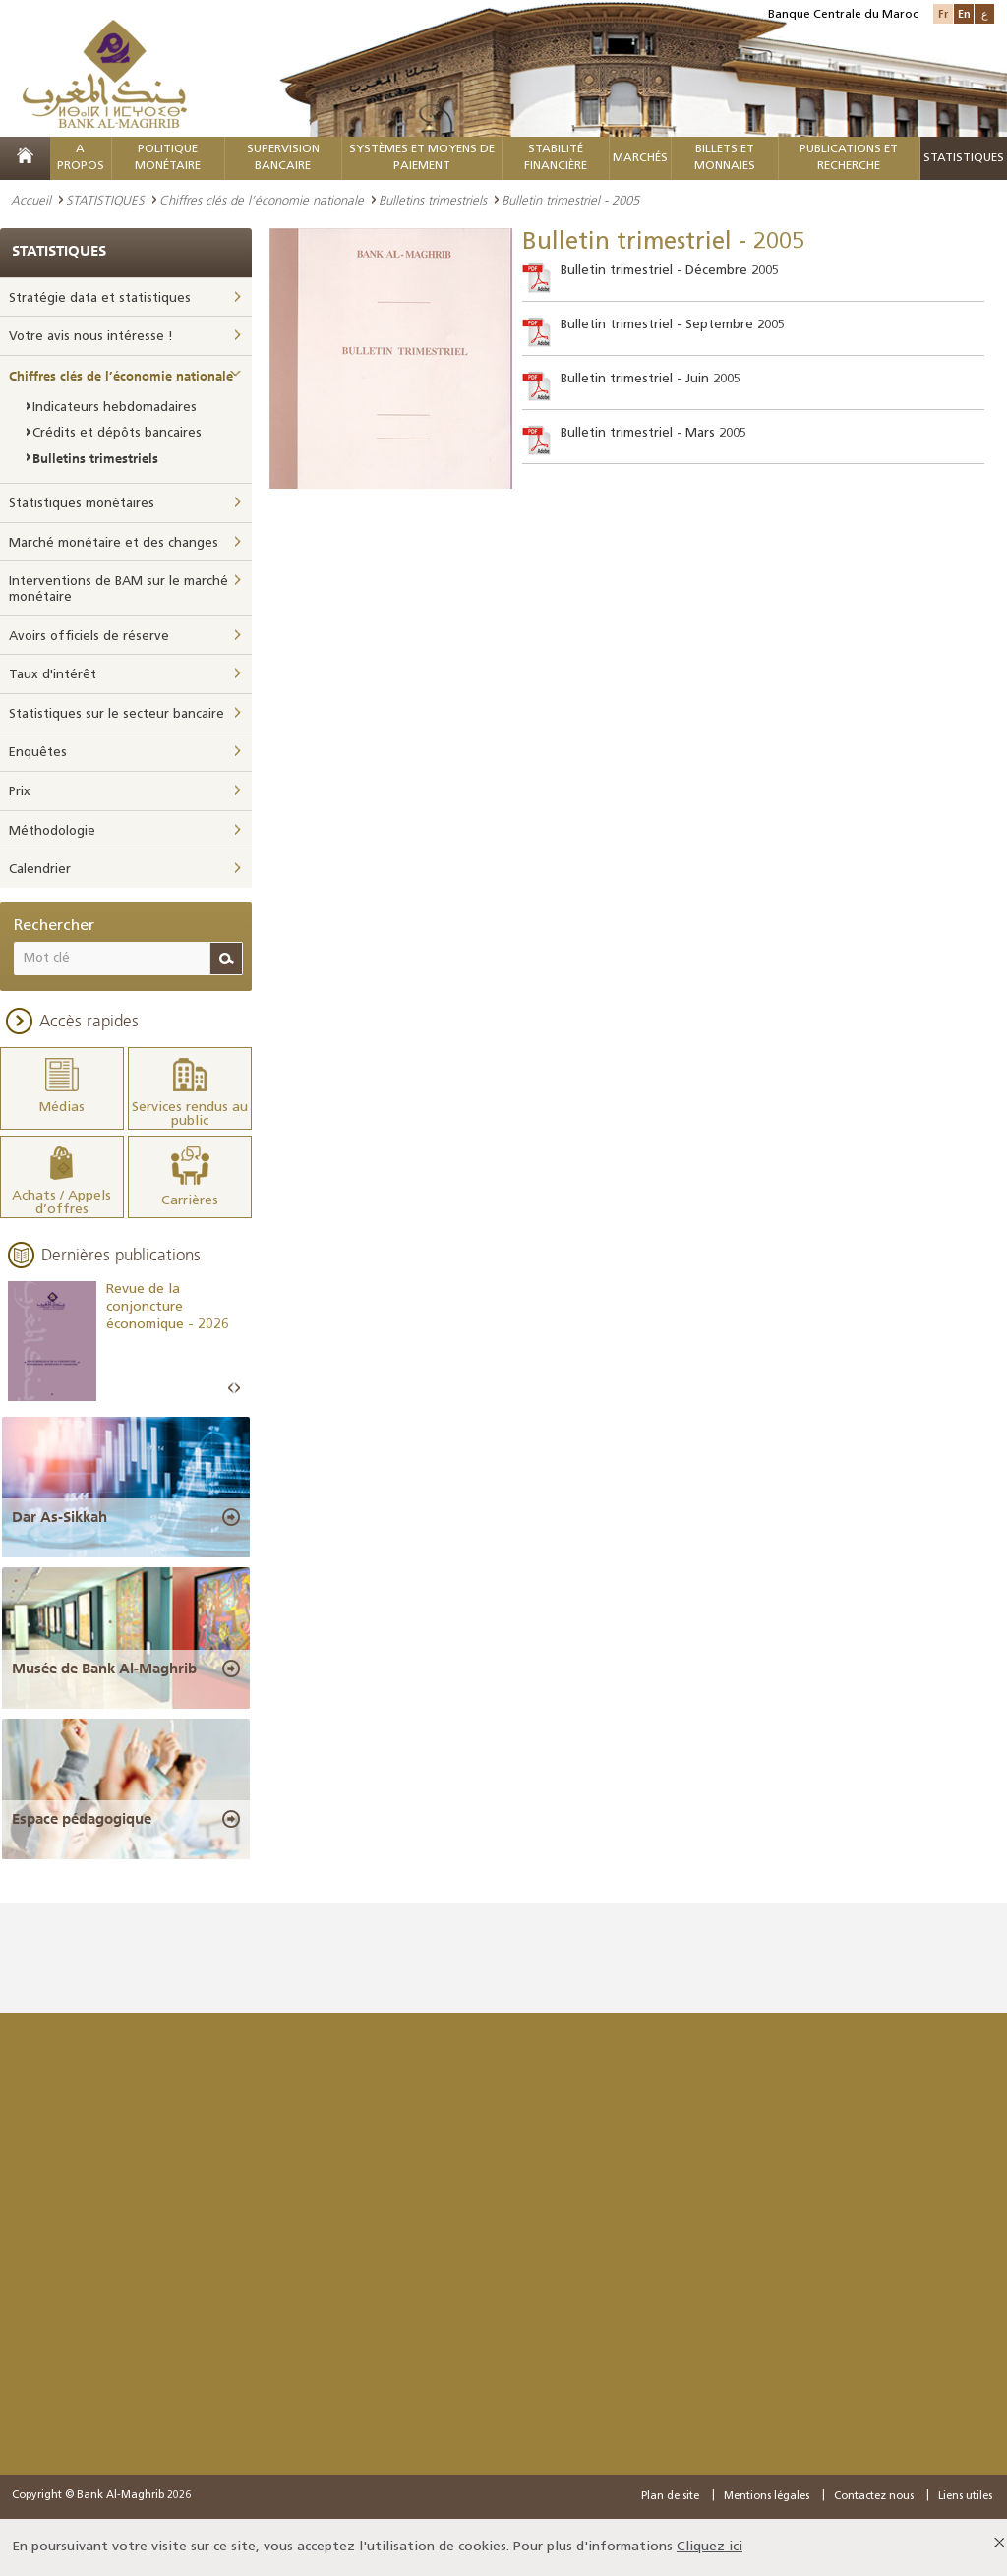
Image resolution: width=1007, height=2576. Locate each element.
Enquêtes (38, 752)
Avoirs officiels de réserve (89, 636)
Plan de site (670, 2496)
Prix (19, 792)
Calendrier (40, 869)
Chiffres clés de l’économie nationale (261, 199)
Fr (943, 13)
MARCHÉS (640, 158)
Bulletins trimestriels (433, 199)
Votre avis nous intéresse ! (91, 336)
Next (237, 1388)
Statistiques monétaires (81, 504)
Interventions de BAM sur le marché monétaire (118, 589)
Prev (231, 1388)
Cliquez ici (709, 2547)
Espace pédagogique (81, 1819)
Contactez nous (874, 2496)
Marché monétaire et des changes (113, 543)
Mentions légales (766, 2496)
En (964, 13)
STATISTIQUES (105, 199)
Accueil (31, 199)
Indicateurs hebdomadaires (114, 407)
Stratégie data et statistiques (100, 298)
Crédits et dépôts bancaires (117, 433)
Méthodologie (52, 831)
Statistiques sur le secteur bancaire (116, 714)
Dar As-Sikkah (59, 1517)
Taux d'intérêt (52, 675)
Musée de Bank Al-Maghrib (104, 1668)
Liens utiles (965, 2496)
